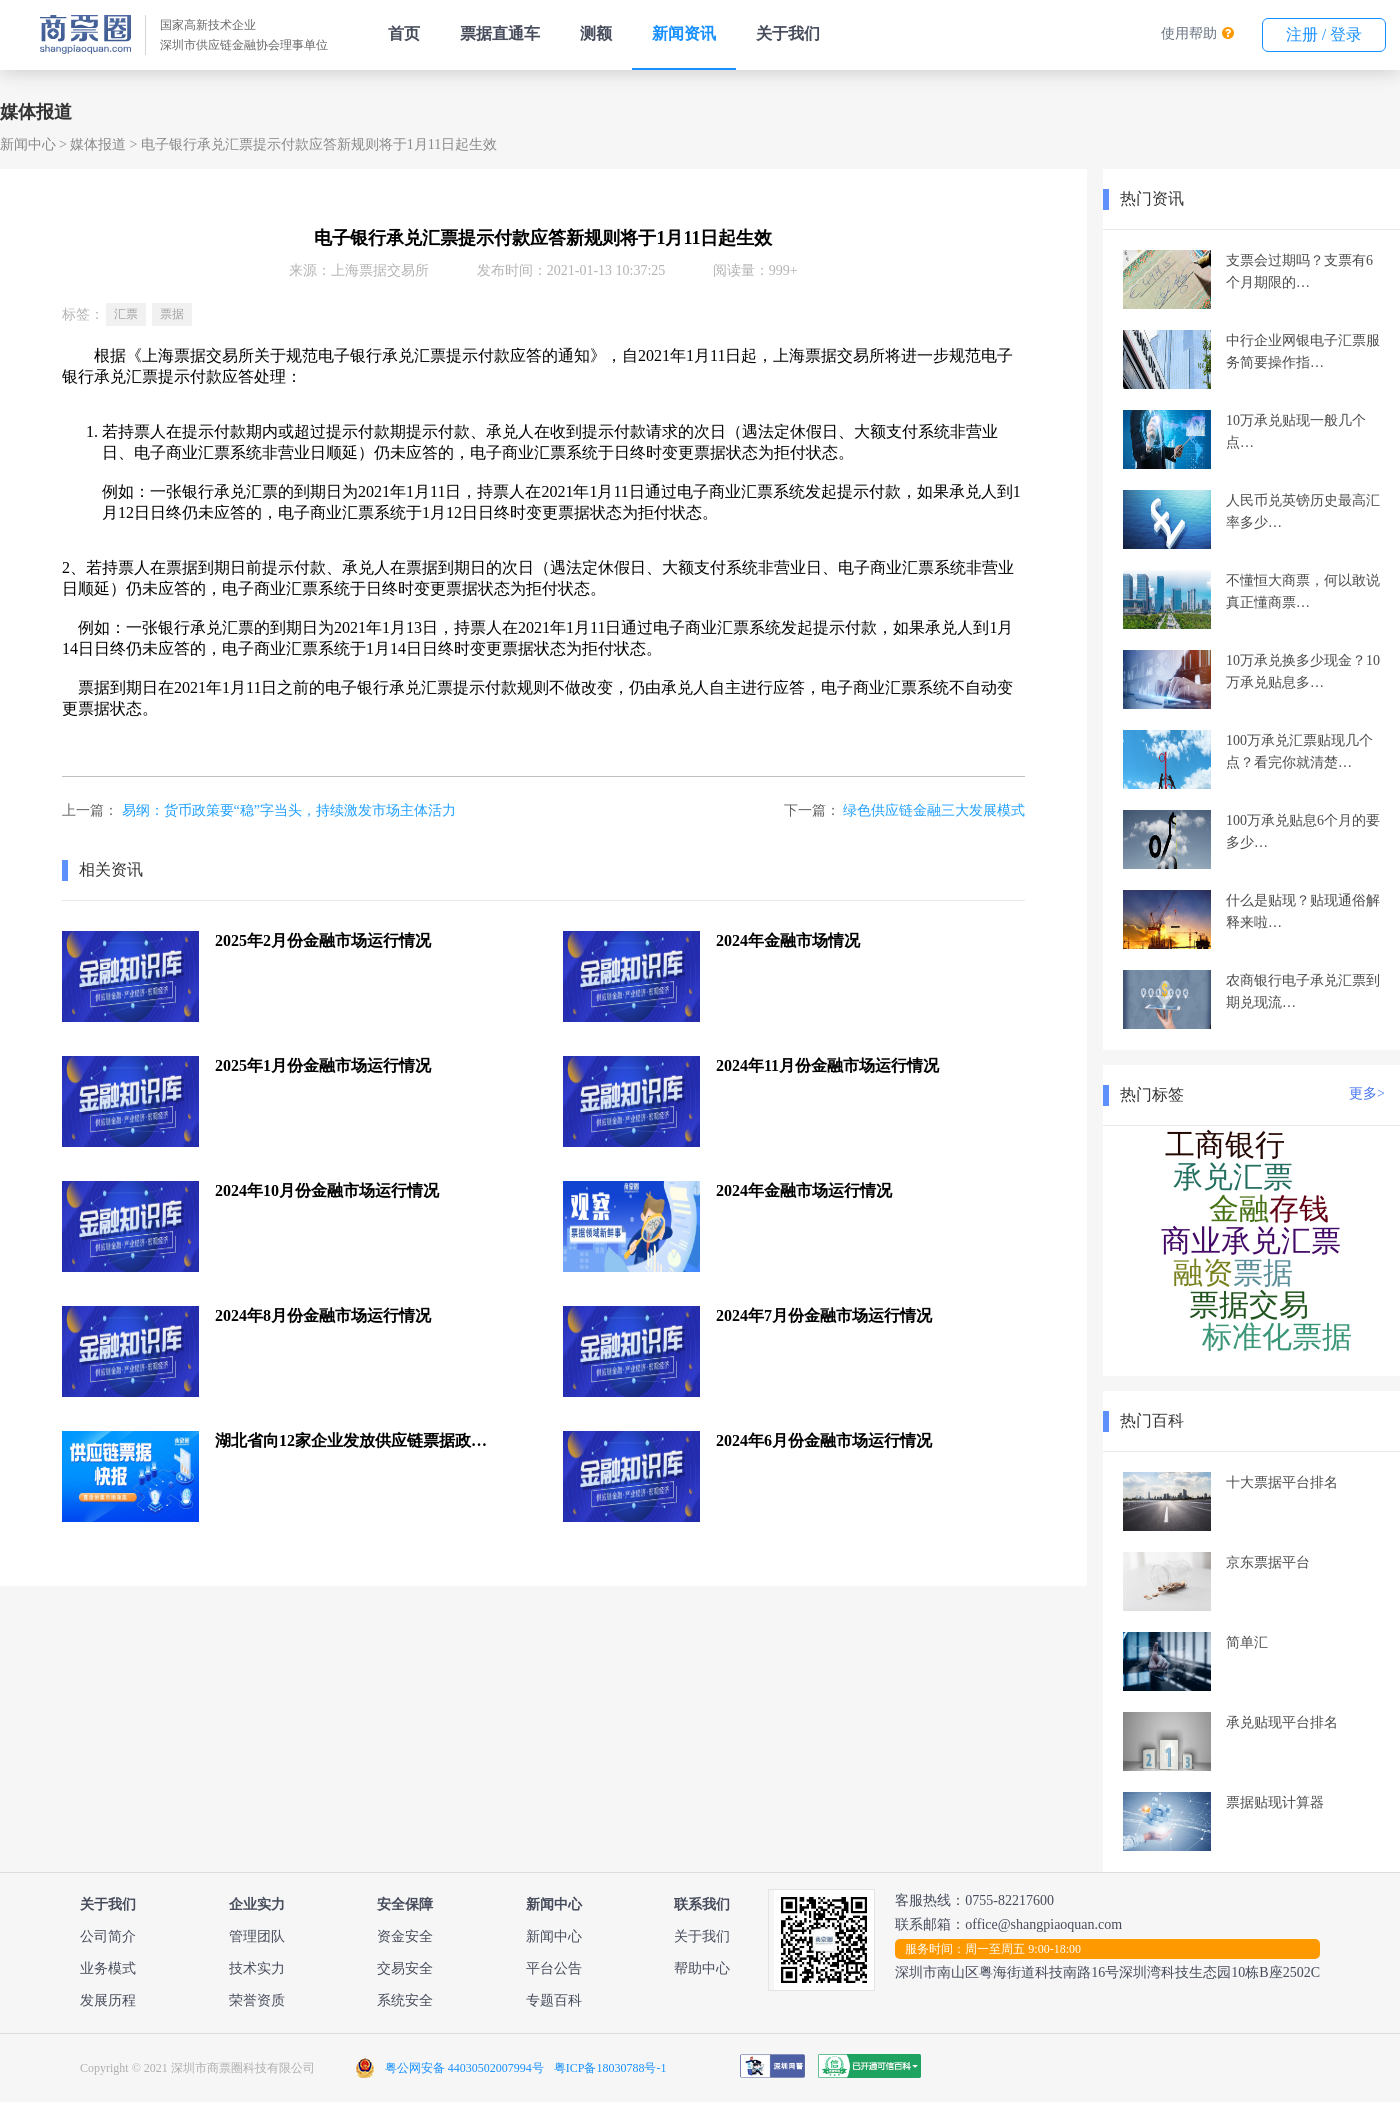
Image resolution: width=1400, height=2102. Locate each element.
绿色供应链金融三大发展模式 (934, 810)
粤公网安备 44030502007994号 (464, 2068)
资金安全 (405, 1936)
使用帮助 (1189, 33)
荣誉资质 (257, 2000)
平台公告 (554, 1968)
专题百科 (554, 2000)
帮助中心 (702, 1968)
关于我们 (788, 33)
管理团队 (257, 1936)
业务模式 (108, 1968)
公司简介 (108, 1936)
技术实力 (257, 1968)
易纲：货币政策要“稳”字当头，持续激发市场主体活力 (289, 810)
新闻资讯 (684, 33)
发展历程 (108, 2000)
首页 (404, 33)
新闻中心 (28, 144)
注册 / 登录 (1324, 34)
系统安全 (405, 2000)
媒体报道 (98, 144)
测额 (596, 33)
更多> (1367, 1093)
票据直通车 (500, 33)
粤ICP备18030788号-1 (610, 2068)
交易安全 (405, 1968)
